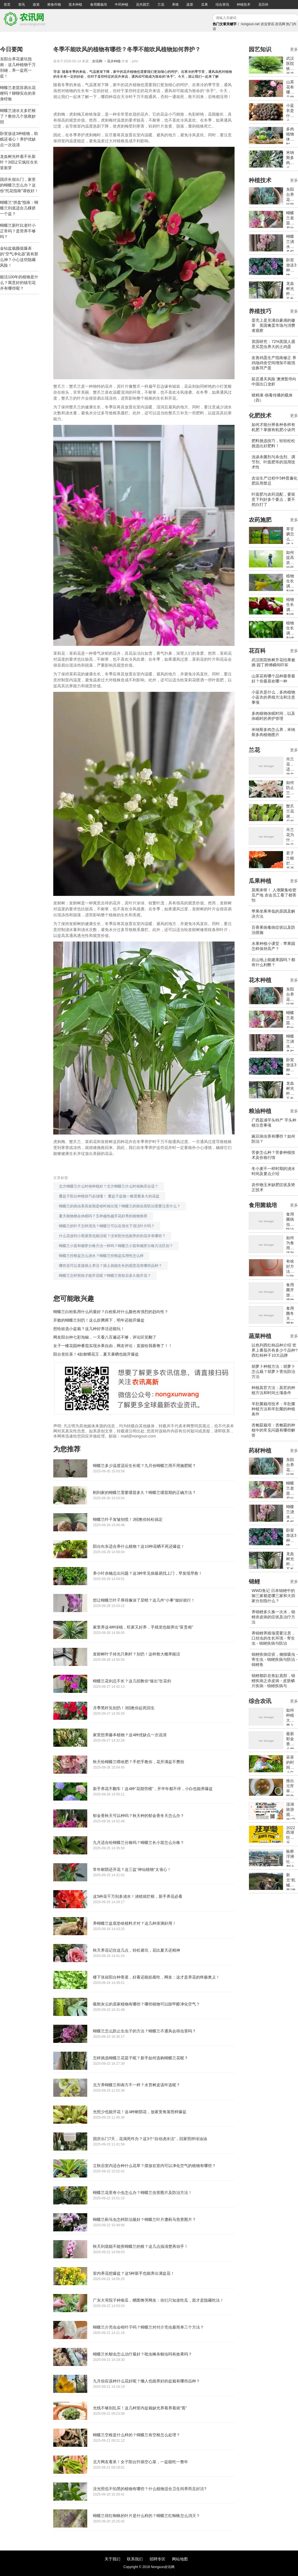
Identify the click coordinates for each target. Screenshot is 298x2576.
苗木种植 (75, 5)
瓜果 (204, 5)
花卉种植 (114, 61)
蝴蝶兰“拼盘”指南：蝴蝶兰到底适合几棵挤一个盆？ (19, 208)
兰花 (160, 5)
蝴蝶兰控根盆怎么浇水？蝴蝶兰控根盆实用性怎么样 (101, 1256)
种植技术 (243, 5)
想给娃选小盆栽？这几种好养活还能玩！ (89, 1328)
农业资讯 (267, 24)
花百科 (263, 5)
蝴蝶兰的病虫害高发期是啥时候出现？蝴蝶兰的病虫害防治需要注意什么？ (119, 1206)
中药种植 (121, 5)
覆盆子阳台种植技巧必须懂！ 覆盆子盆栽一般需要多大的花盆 (109, 1196)
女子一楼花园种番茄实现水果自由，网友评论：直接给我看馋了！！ (112, 1345)
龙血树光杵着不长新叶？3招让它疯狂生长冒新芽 (19, 162)
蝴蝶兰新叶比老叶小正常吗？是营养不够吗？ (18, 231)
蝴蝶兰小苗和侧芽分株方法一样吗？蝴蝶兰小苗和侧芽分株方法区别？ (116, 1246)
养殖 (175, 5)
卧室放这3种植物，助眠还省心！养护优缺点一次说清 (19, 139)
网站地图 (180, 2559)
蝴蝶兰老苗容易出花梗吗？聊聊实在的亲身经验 (18, 93)
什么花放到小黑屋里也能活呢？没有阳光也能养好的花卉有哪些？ (112, 1236)
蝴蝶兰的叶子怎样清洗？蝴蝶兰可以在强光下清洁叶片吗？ (107, 1226)
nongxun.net (250, 24)
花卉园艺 (143, 5)
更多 (294, 49)
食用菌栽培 (98, 5)
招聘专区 (157, 2559)
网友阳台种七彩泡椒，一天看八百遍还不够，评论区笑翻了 (104, 1337)
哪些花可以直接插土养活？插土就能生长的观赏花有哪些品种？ (110, 1265)
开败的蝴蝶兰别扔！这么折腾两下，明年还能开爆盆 (98, 1320)
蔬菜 (189, 5)
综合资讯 (222, 5)
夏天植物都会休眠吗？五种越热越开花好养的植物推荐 (103, 1216)
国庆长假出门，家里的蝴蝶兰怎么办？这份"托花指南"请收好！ (19, 185)
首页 (7, 5)
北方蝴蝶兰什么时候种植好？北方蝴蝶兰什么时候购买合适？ (108, 1186)
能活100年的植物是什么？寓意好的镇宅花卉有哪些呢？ (19, 283)
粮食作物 (54, 5)
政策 (36, 5)
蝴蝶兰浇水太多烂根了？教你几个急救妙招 (18, 116)
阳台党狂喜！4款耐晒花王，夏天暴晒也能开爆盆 (96, 1354)
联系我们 (135, 2559)
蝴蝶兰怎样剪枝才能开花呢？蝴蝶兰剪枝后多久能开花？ (105, 1275)
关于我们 (112, 2559)
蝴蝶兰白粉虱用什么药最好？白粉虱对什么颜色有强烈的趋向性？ (110, 1311)
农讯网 (280, 24)
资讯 (21, 5)
